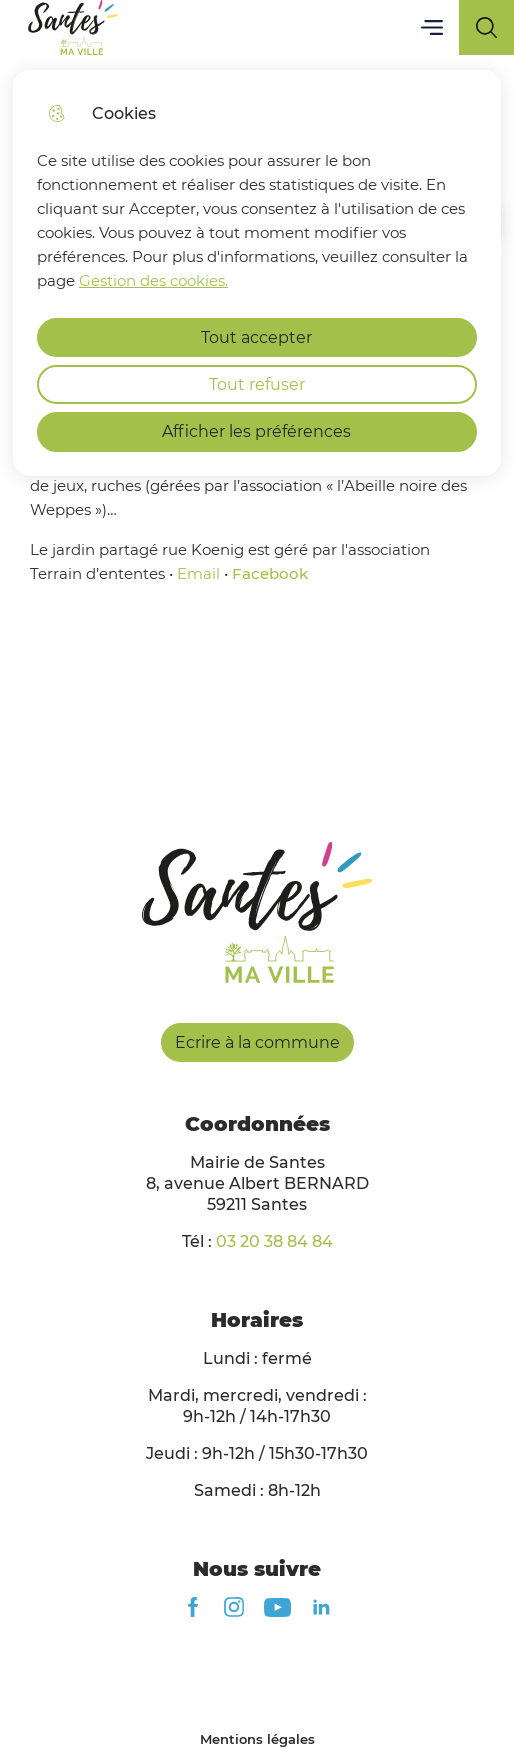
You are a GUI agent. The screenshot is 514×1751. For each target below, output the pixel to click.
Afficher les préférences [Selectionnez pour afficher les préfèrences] (256, 431)
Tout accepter (256, 337)
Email (198, 573)
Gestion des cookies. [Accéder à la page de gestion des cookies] (153, 280)
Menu (431, 27)
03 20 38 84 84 (274, 1241)
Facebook (270, 573)
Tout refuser (257, 384)
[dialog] (257, 273)
